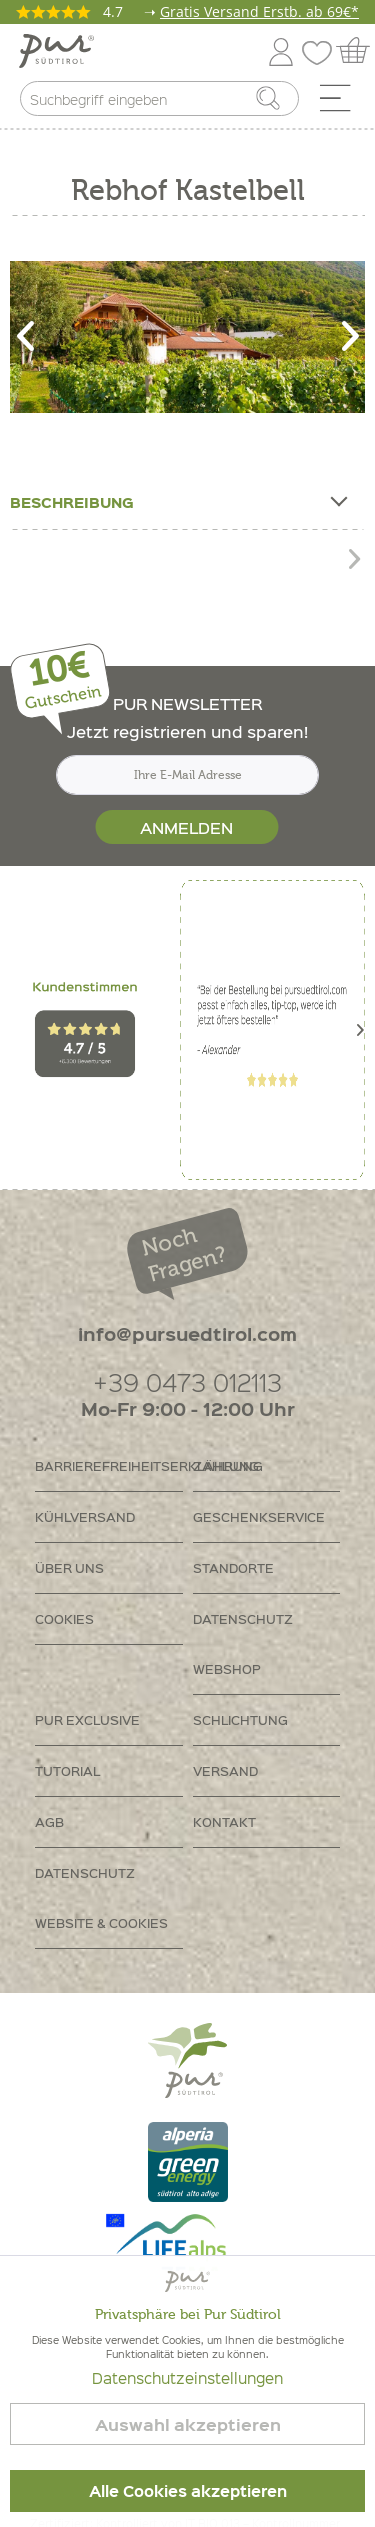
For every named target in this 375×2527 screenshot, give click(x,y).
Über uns (69, 1567)
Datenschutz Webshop (243, 1643)
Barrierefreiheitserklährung (109, 1465)
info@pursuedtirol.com (187, 1333)
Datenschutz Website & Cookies (101, 1897)
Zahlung (226, 1465)
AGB (49, 1821)
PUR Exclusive (87, 1719)
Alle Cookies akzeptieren (188, 2491)
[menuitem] (342, 103)
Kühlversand (85, 1516)
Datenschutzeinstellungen (187, 2378)
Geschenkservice (259, 1516)
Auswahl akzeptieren (188, 2424)
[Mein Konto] (281, 48)
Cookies (64, 1618)
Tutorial (67, 1770)
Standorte (233, 1567)
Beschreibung (177, 498)
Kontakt (224, 1821)
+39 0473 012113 (187, 1381)
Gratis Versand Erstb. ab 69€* (259, 11)
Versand (225, 1770)
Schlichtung (240, 1719)
